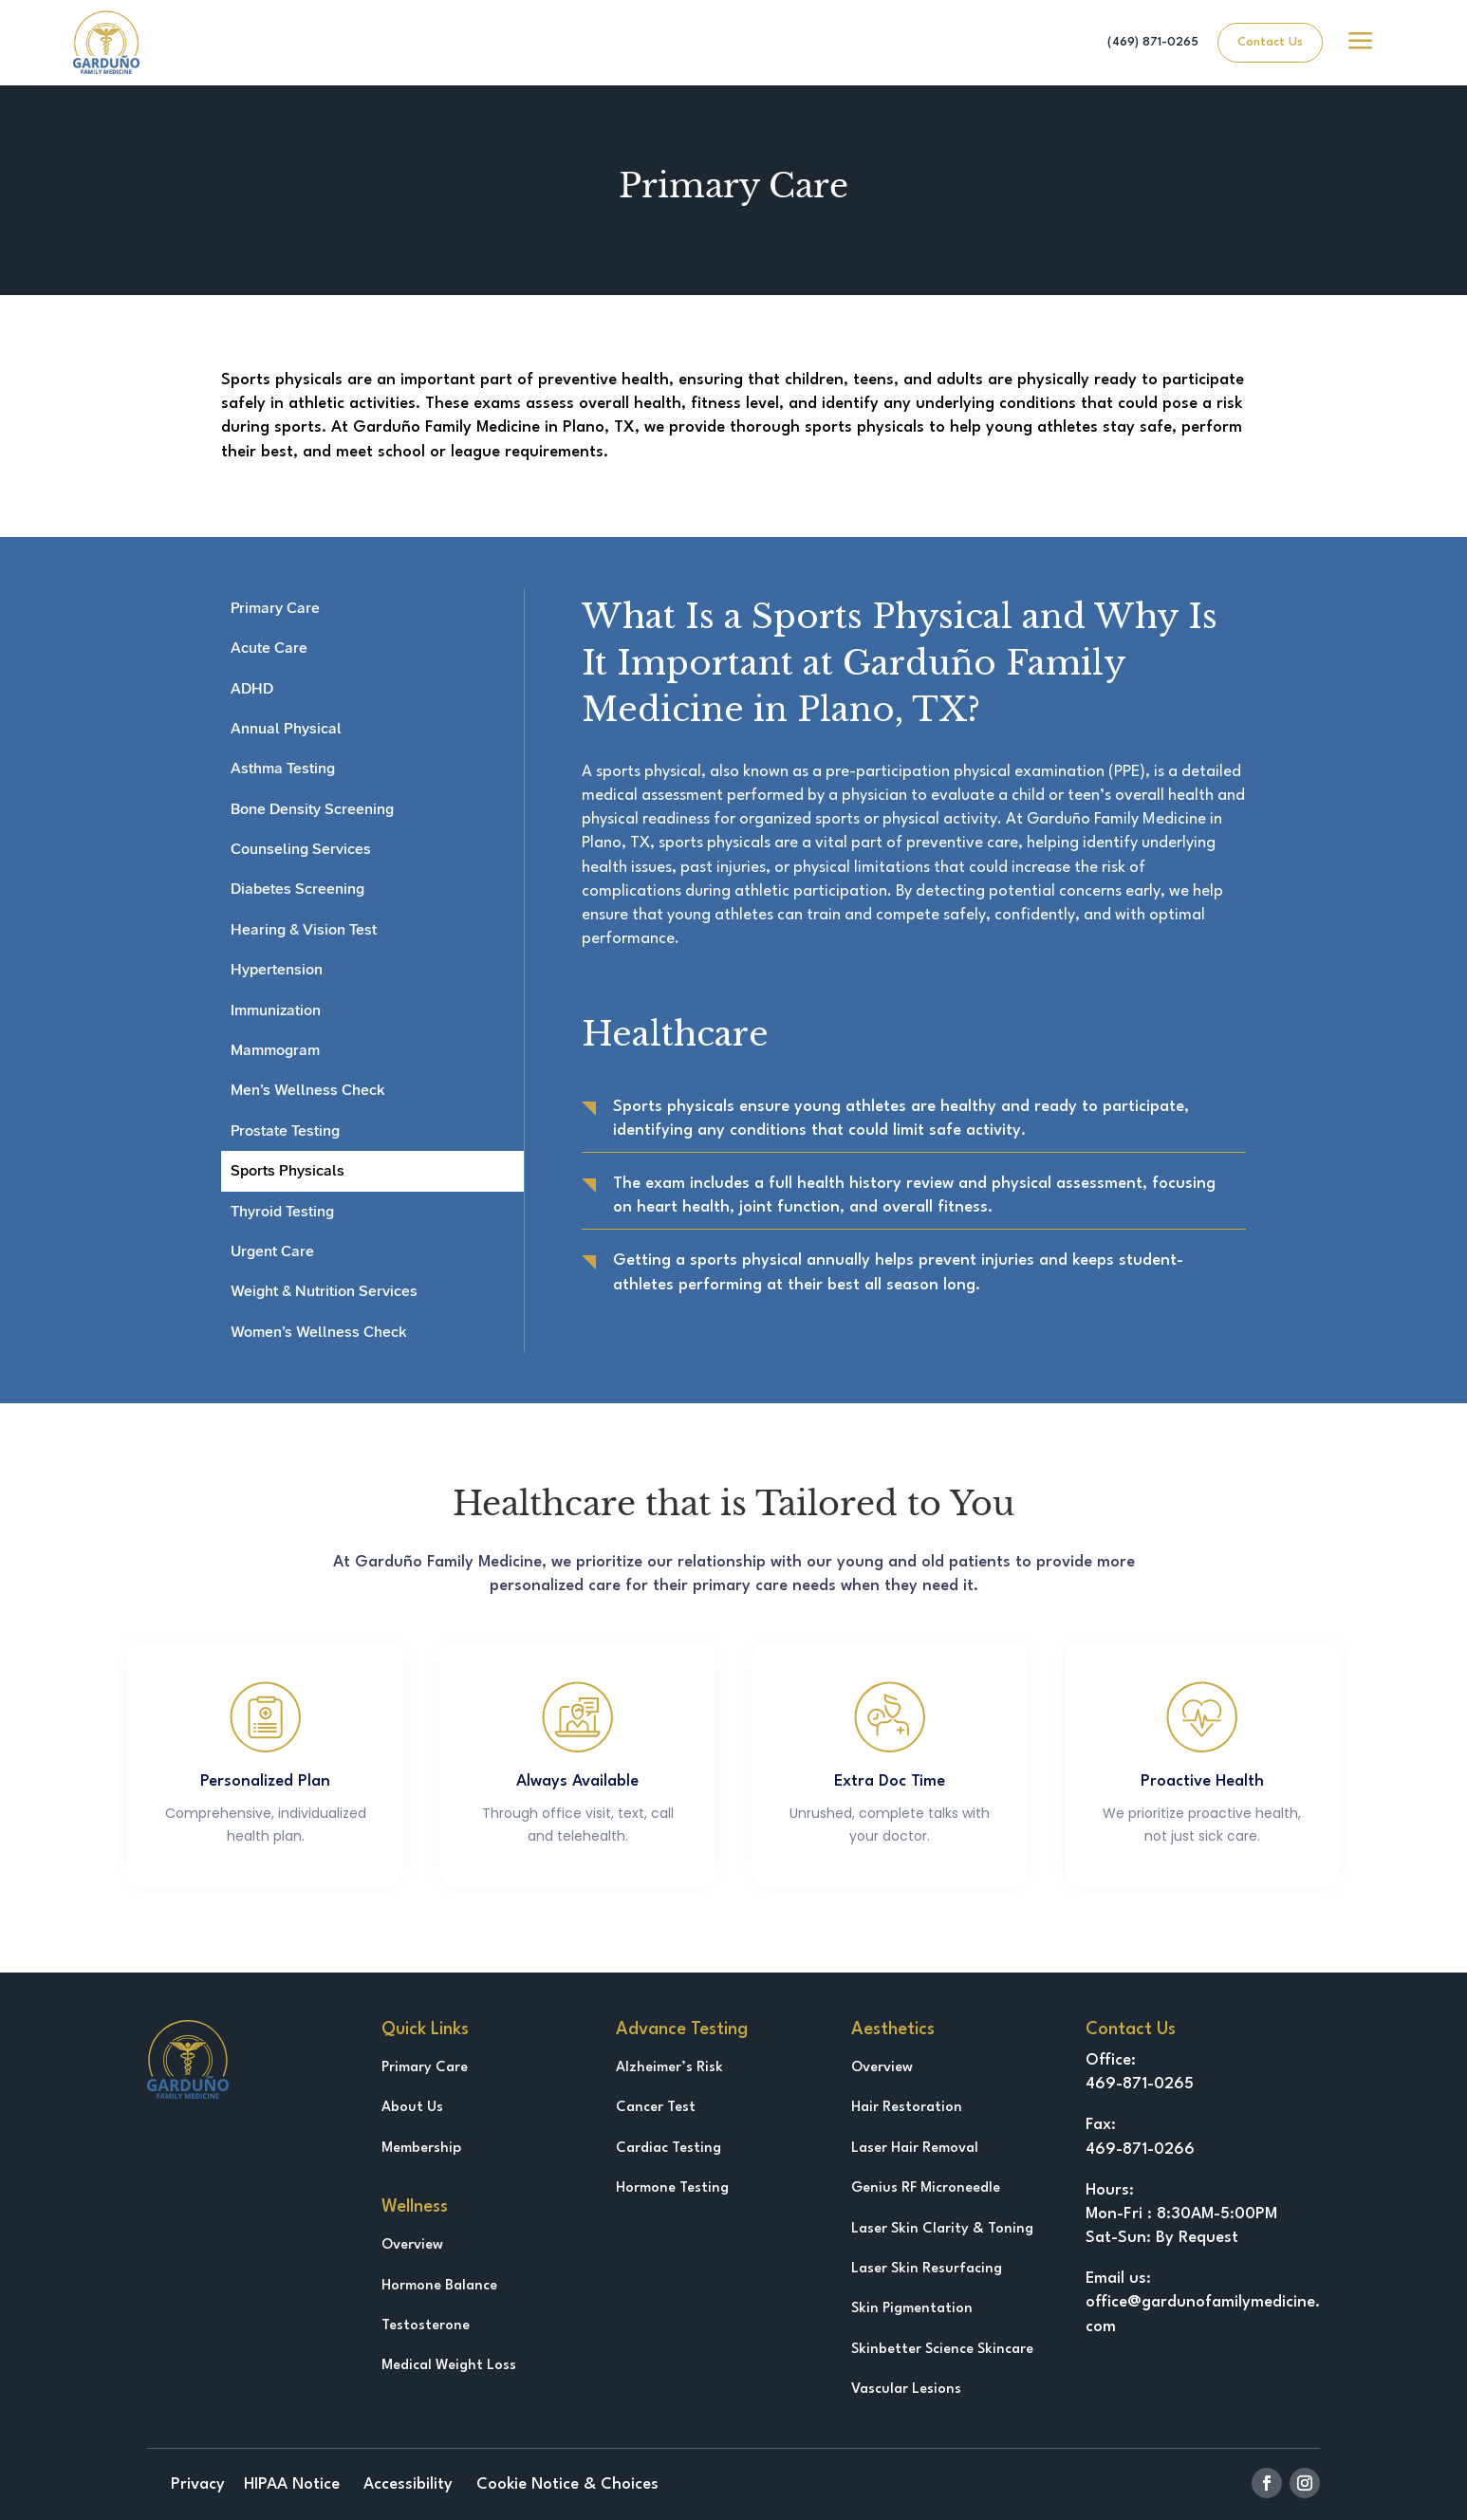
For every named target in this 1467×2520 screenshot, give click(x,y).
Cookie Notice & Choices (565, 2484)
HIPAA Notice (292, 2484)
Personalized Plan (265, 1781)
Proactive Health (1202, 1781)
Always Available (577, 1781)
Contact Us (1270, 42)
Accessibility (406, 2484)
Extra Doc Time (889, 1781)
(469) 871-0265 (1152, 42)
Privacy (198, 2484)
